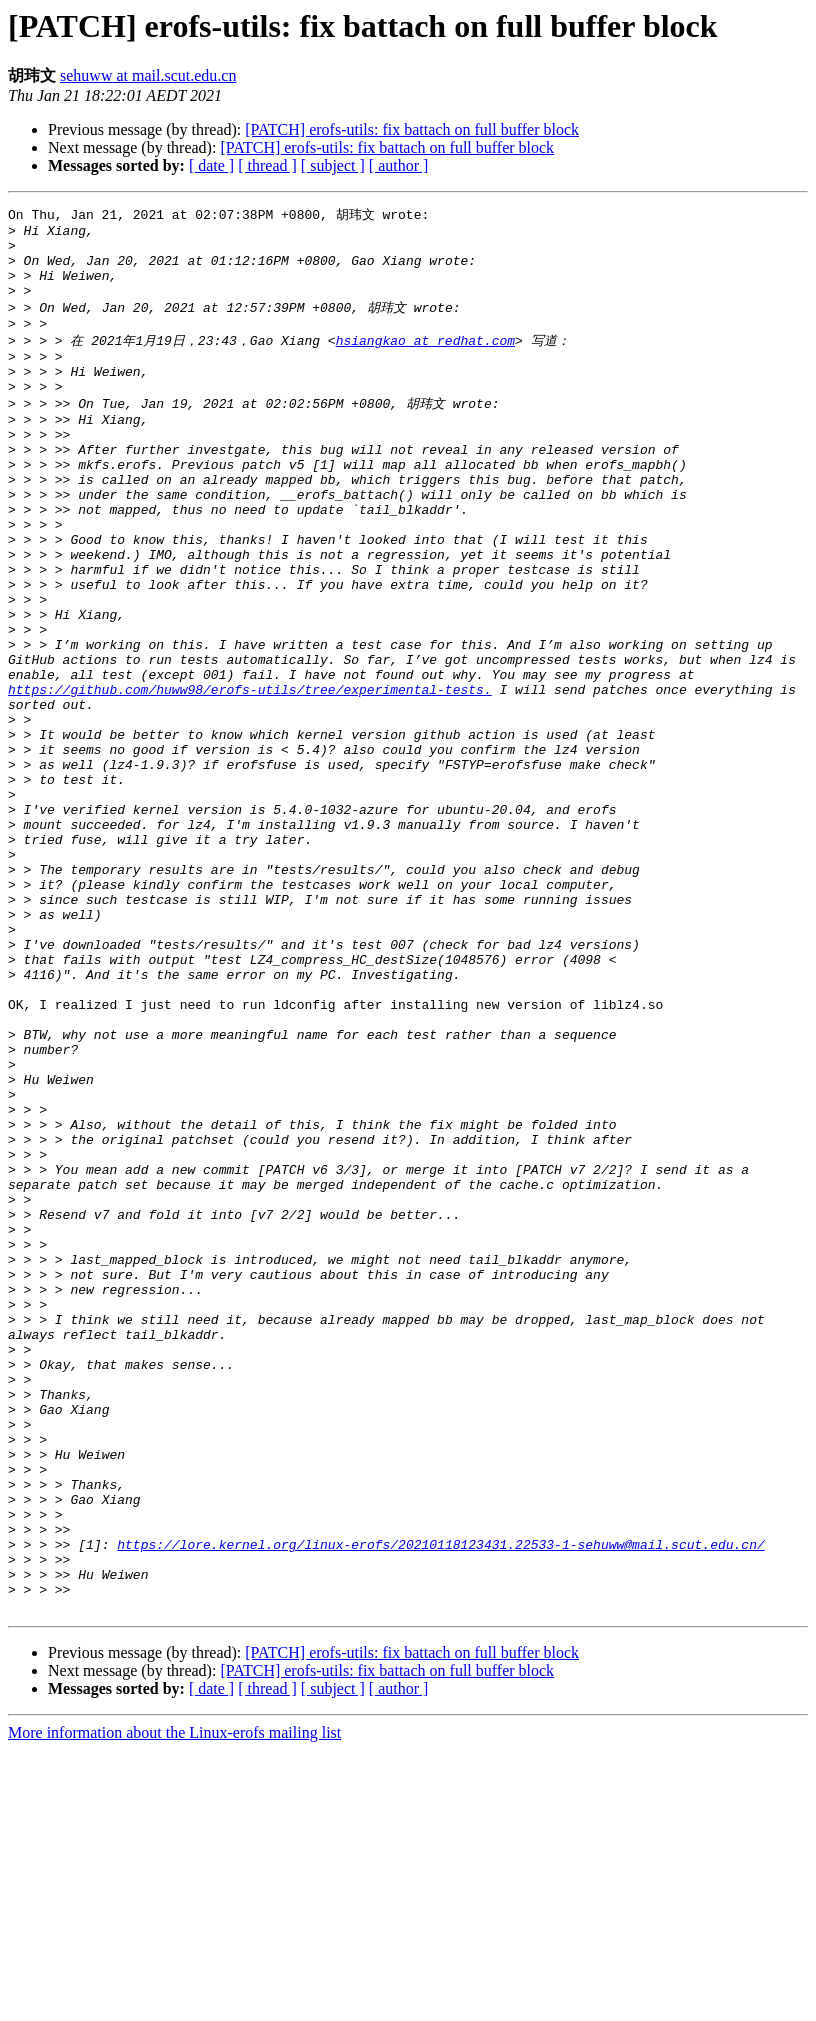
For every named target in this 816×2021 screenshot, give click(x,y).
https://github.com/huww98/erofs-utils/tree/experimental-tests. (250, 777)
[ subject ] (333, 165)
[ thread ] (267, 165)
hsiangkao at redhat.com (425, 361)
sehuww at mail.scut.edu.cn (148, 75)
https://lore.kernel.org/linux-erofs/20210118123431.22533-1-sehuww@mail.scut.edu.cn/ (440, 1803)
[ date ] (211, 165)
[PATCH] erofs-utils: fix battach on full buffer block (412, 129)
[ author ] (399, 165)
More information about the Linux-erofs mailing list (174, 2003)
